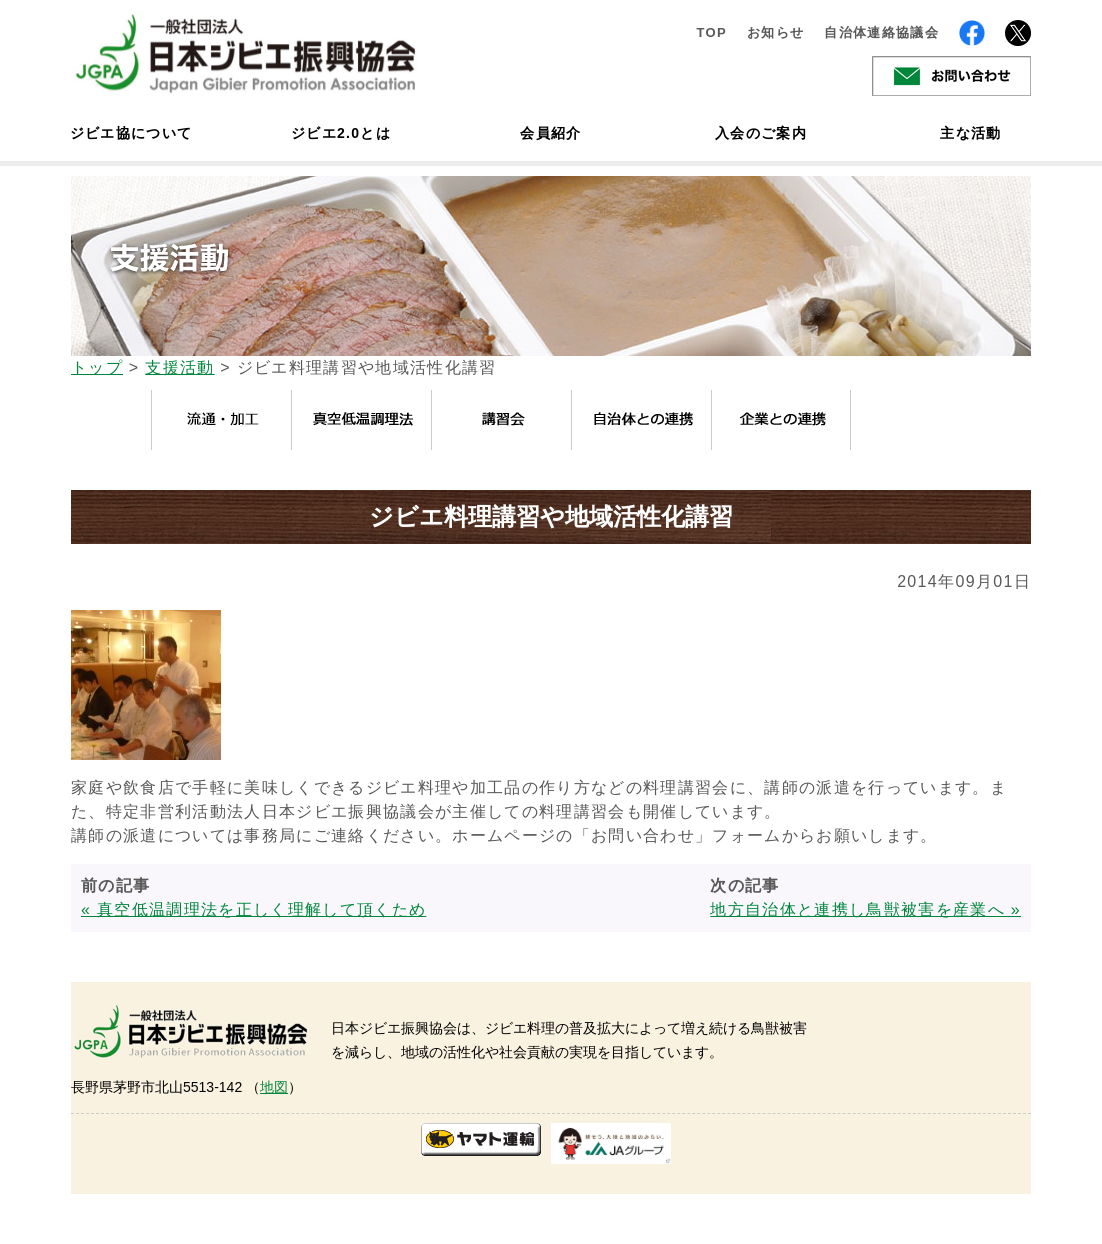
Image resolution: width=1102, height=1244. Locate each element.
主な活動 (970, 133)
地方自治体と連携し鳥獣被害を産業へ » (865, 909)
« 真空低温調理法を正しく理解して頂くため (253, 909)
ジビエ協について (131, 133)
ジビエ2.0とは (341, 133)
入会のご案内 (761, 133)
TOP (711, 32)
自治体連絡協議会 (881, 32)
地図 (274, 1087)
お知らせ (775, 32)
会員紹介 (550, 133)
